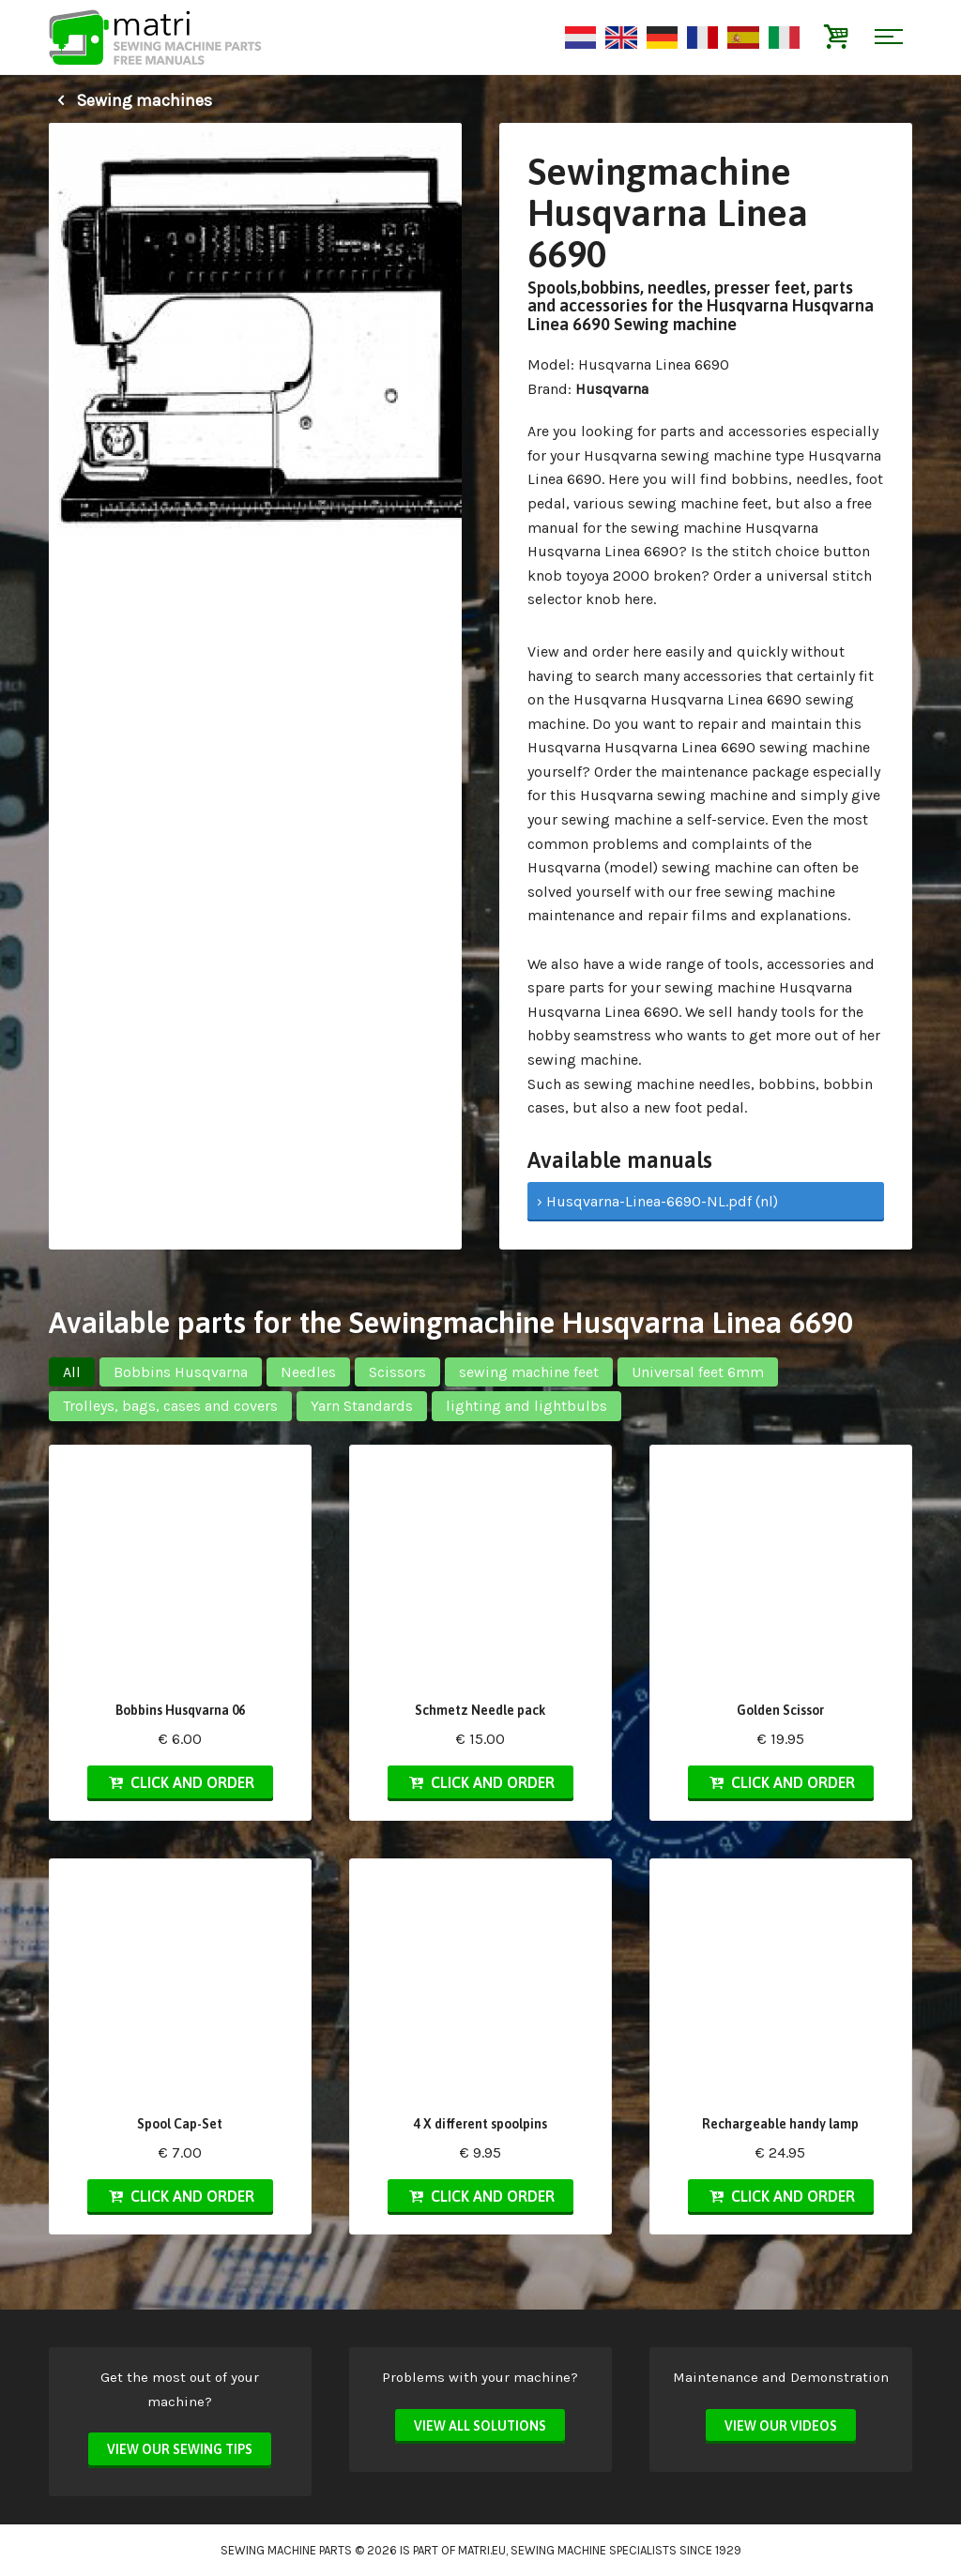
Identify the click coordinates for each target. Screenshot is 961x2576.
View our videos (781, 2425)
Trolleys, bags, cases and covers (170, 1406)
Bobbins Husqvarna (181, 1372)
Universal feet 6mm (698, 1372)
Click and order (180, 1782)
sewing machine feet (529, 1372)
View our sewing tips (179, 2449)
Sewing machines (130, 100)
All (72, 1372)
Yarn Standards (362, 1406)
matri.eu (482, 2550)
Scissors (397, 1372)
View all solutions (480, 2425)
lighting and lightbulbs (526, 1406)
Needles (308, 1372)
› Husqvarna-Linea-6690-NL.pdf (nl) (657, 1201)
